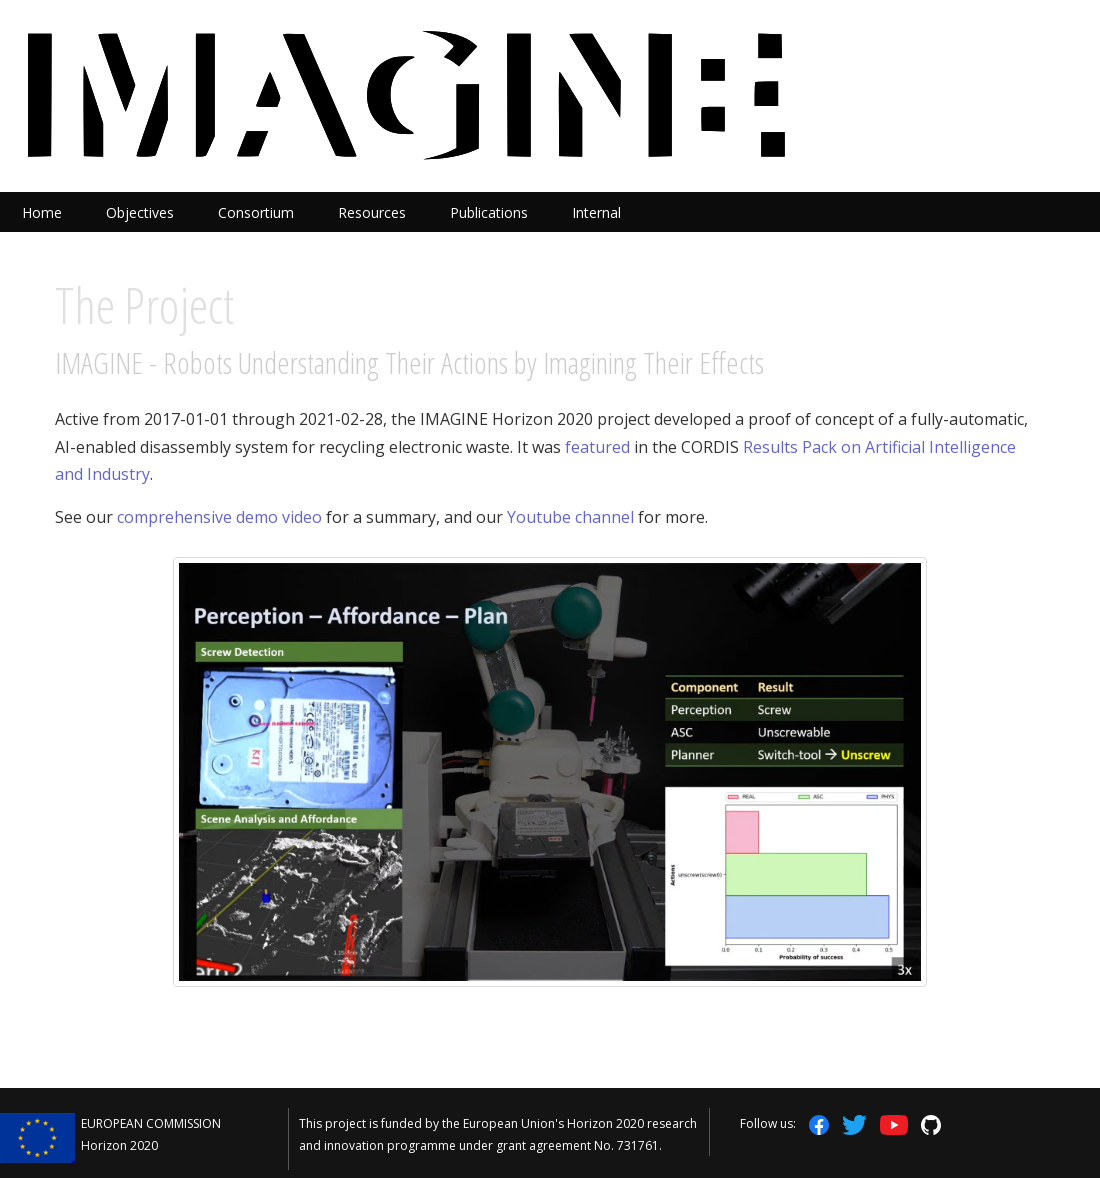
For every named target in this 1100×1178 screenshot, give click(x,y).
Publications (489, 212)
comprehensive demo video (219, 517)
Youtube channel (570, 517)
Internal (596, 212)
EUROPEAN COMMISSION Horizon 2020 (151, 1134)
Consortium (256, 212)
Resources (372, 212)
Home (42, 212)
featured (597, 447)
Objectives (140, 212)
